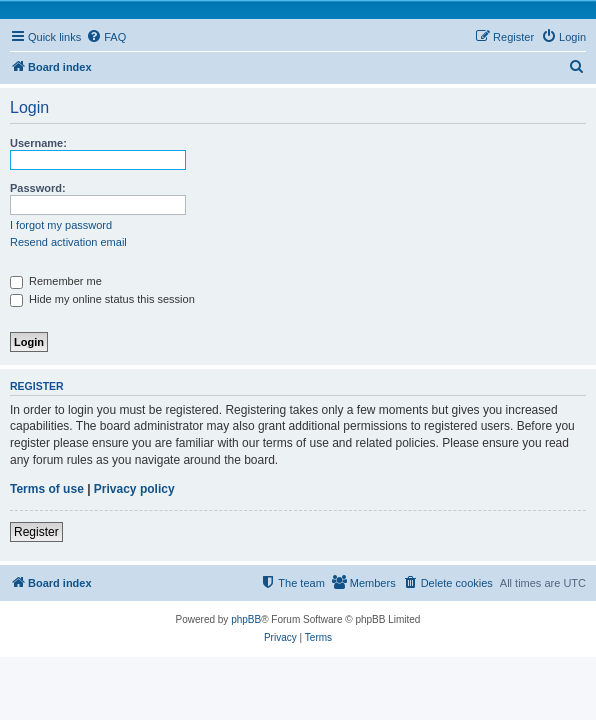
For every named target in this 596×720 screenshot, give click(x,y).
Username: (38, 143)
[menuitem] (106, 37)
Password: (38, 188)
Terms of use (47, 489)
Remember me (56, 281)
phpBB (246, 619)
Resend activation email (68, 242)
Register (36, 532)
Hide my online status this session (102, 299)
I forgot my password (61, 225)
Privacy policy (134, 489)
